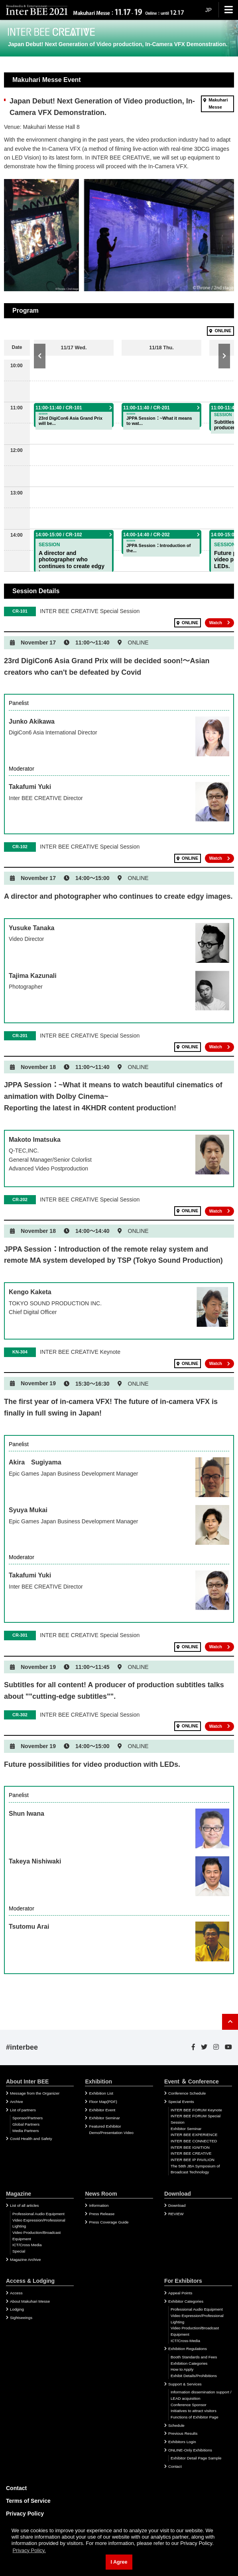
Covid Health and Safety (31, 2138)
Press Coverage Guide (108, 2222)
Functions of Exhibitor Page (194, 2417)
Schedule (176, 2425)
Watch (215, 622)
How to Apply (182, 2369)
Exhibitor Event (102, 2110)
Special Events (181, 2101)
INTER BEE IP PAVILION (192, 2159)
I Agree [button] (118, 2562)
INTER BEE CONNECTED (194, 2141)
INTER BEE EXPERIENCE (194, 2134)
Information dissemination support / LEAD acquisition (201, 2395)
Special (18, 2251)
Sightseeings (21, 2317)
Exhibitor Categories (185, 2301)
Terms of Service (28, 2501)
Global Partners (25, 2124)
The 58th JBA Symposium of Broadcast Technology (195, 2169)
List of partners (23, 2110)
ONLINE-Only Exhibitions (190, 2450)
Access (16, 2293)
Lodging (17, 2309)
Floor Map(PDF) (103, 2101)
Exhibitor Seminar (104, 2118)
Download (177, 2205)
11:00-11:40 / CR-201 (146, 408)
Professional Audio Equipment (38, 2214)
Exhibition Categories (189, 2363)
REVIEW (176, 2214)
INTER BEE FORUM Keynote (196, 2110)
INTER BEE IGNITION (190, 2147)
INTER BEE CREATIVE (191, 2153)
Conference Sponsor (189, 2405)
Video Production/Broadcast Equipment (36, 2235)
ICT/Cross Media (27, 2245)
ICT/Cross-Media (185, 2340)
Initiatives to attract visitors (193, 2411)
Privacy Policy (25, 2513)
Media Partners (25, 2130)
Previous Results (183, 2433)
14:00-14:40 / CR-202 (146, 534)
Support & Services (185, 2384)
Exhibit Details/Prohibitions (194, 2376)
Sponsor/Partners (27, 2118)
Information (98, 2205)
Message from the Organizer (34, 2093)
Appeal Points (180, 2293)
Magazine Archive (25, 2259)
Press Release (101, 2214)
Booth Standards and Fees (194, 2357)
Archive (16, 2101)
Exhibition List (101, 2093)
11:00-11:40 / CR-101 (58, 408)
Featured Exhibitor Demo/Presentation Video (111, 2129)
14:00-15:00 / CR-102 (58, 534)
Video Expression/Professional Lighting (38, 2223)
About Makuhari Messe (30, 2301)
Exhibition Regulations (187, 2348)
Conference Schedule (187, 2093)
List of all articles (24, 2205)
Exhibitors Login (182, 2442)
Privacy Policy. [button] (29, 2550)
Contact (175, 2466)
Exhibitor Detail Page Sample (196, 2458)
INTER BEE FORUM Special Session (195, 2119)
